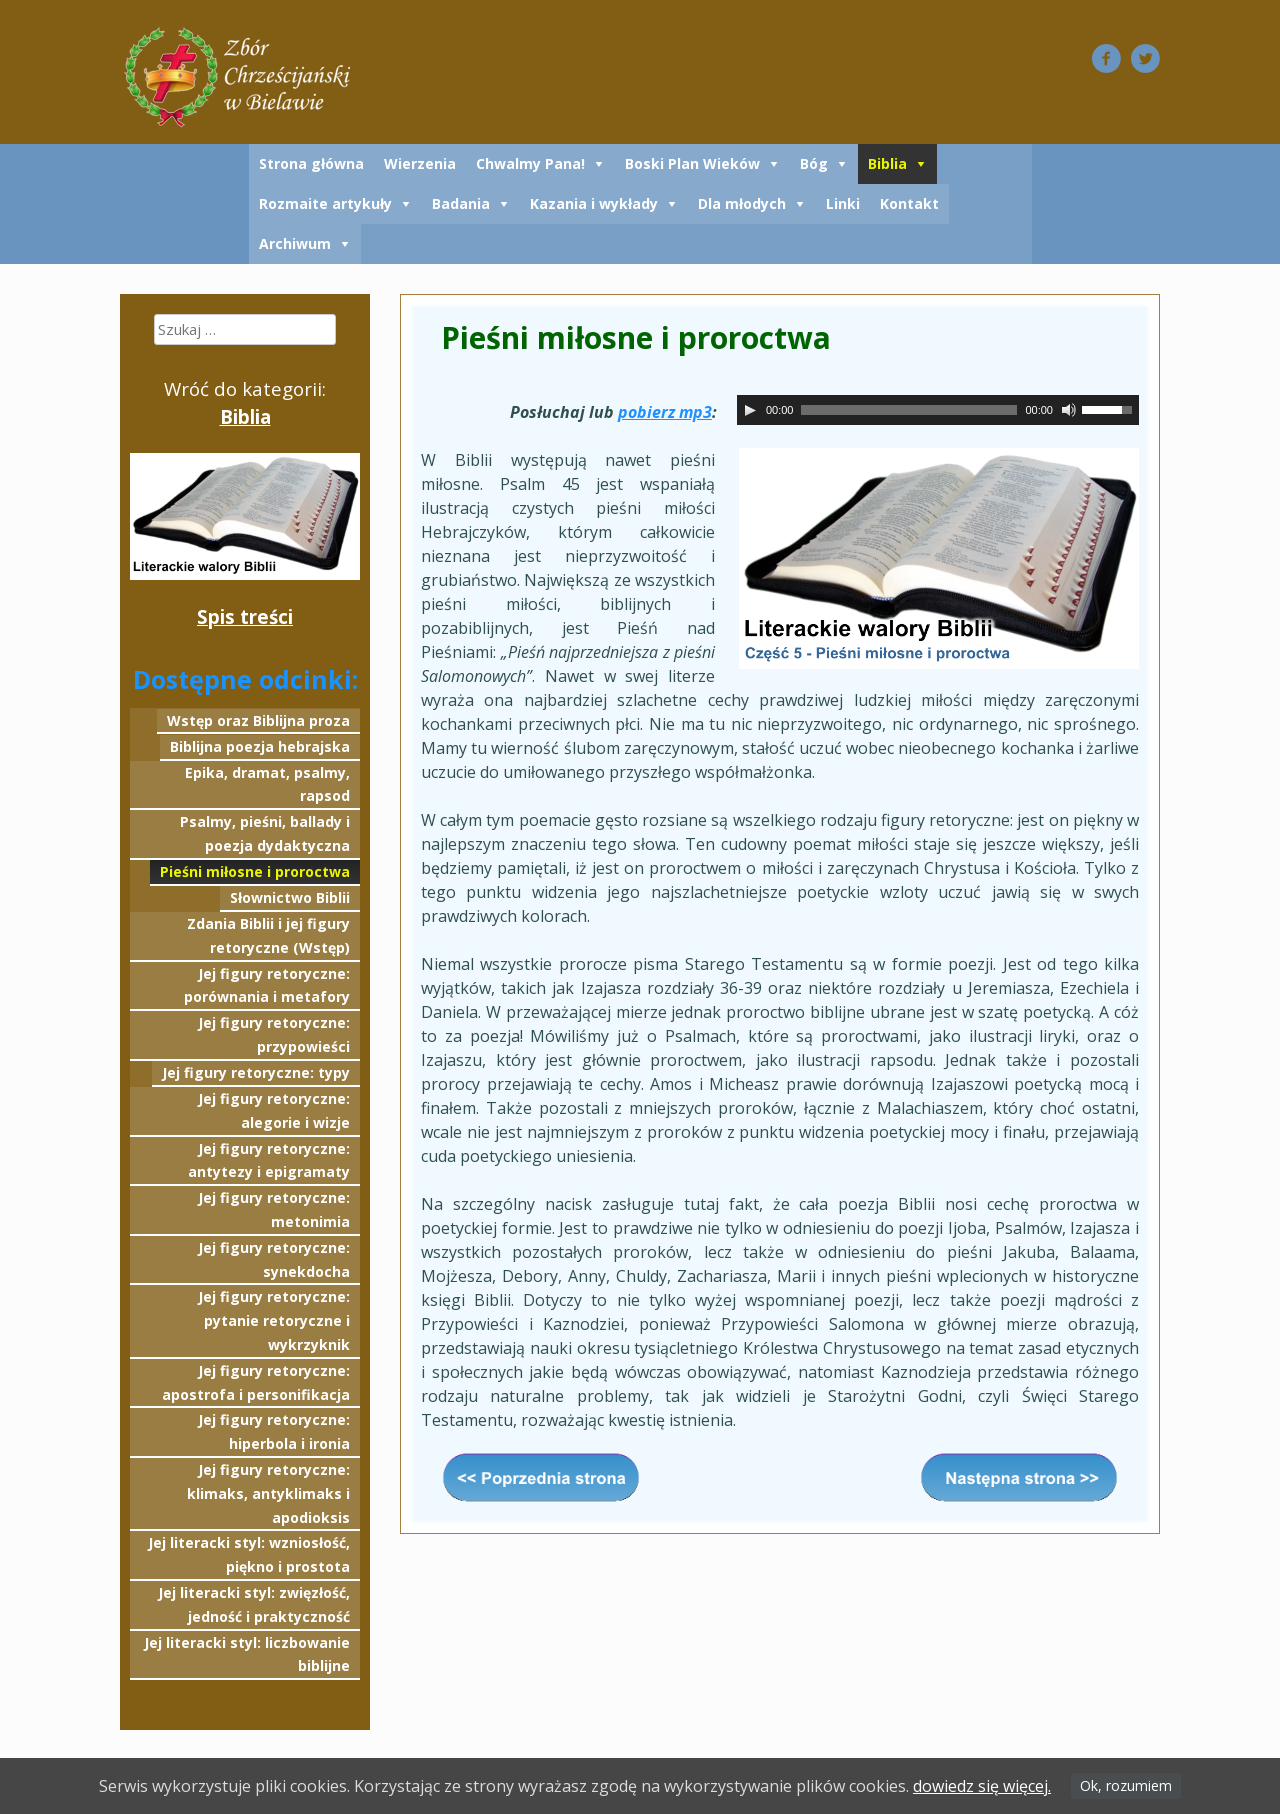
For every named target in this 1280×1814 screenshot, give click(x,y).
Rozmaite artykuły (325, 203)
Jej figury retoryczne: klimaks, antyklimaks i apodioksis (268, 1493)
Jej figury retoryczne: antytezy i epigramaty (269, 1160)
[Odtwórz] (750, 410)
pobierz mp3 (665, 412)
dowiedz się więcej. (982, 1786)
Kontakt (909, 203)
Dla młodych (742, 203)
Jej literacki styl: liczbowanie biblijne (247, 1654)
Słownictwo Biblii (290, 897)
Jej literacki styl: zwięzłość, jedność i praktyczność (254, 1604)
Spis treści (245, 616)
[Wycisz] (1069, 410)
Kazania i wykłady (594, 203)
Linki (843, 203)
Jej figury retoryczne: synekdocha (274, 1259)
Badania (461, 203)
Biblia (887, 163)
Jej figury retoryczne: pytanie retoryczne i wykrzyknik (274, 1320)
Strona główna (311, 163)
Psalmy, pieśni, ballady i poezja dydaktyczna (265, 833)
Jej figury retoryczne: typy (256, 1072)
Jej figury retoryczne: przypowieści (274, 1034)
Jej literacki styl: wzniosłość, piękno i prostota (249, 1554)
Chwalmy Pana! (530, 163)
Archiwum (295, 243)
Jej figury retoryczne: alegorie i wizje (274, 1110)
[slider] (909, 410)
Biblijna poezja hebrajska (260, 746)
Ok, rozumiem (1126, 1785)
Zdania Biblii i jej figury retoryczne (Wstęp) (268, 935)
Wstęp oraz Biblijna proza (258, 720)
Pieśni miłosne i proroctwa (255, 871)
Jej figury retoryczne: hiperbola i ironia (274, 1431)
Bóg (814, 163)
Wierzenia (420, 163)
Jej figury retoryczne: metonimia (274, 1209)
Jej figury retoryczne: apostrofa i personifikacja (256, 1382)
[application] (938, 410)
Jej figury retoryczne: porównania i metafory (267, 985)
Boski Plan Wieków (692, 163)
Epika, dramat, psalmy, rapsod (267, 784)
